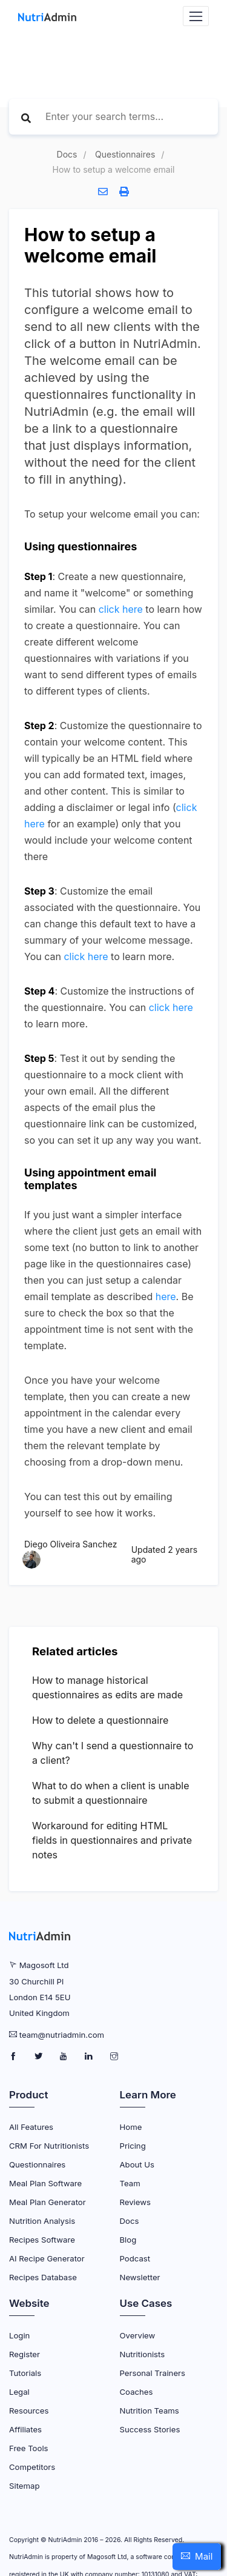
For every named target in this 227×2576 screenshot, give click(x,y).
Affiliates (25, 2429)
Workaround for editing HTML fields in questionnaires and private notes (112, 1840)
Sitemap (24, 2486)
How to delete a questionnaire (100, 1720)
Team (130, 2183)
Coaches (136, 2392)
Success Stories (150, 2429)
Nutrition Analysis (42, 2221)
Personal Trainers (152, 2373)
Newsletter (140, 2277)
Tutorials (25, 2373)
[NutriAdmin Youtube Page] (64, 2056)
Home (131, 2127)
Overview (138, 2335)
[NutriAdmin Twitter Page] (40, 2056)
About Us (137, 2164)
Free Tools (28, 2448)
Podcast (135, 2258)
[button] (197, 2556)
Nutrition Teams (149, 2410)
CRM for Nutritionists (49, 2146)
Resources (28, 2410)
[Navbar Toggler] (196, 16)
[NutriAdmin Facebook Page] (14, 2056)
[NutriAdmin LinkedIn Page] (90, 2056)
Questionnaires (125, 154)
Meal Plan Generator (47, 2202)
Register (24, 2354)
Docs (67, 154)
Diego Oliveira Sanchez (70, 1544)
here (166, 1296)
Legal (19, 2392)
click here (121, 609)
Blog (128, 2239)
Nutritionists (142, 2354)
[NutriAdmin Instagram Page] (114, 2056)
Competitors (32, 2467)
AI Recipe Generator (47, 2258)
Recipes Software (42, 2239)
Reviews (135, 2202)
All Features (31, 2127)
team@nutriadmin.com (61, 2035)
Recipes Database (43, 2277)
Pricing (133, 2146)
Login (19, 2335)
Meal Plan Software (45, 2183)
